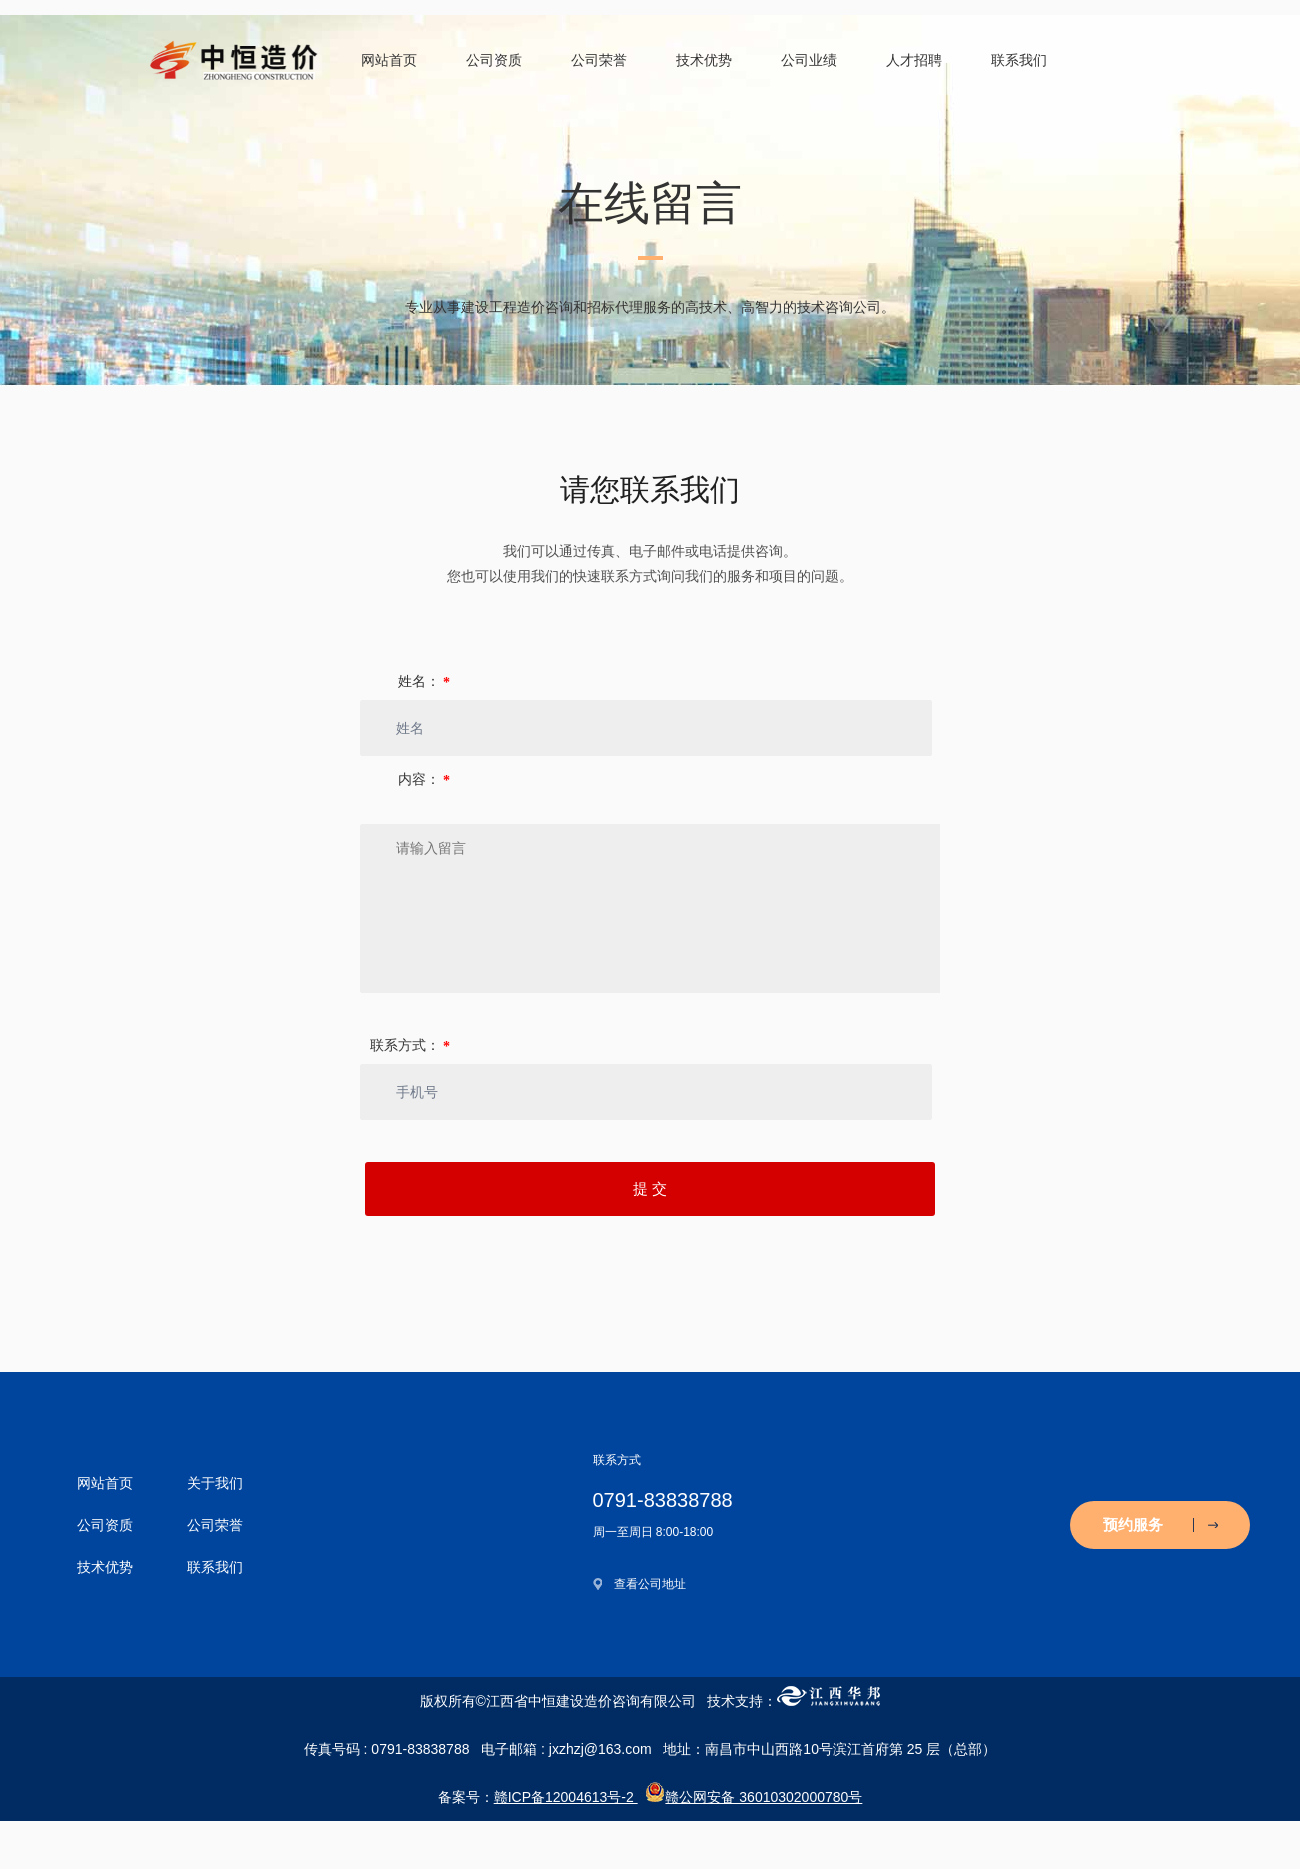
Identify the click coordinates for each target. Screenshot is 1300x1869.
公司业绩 (809, 60)
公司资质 (494, 60)
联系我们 (1019, 60)
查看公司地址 (650, 1584)
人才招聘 (914, 60)
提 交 (650, 1189)
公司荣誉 (599, 60)
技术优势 (704, 60)
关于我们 (215, 1483)
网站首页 (389, 60)
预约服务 (1160, 1524)
